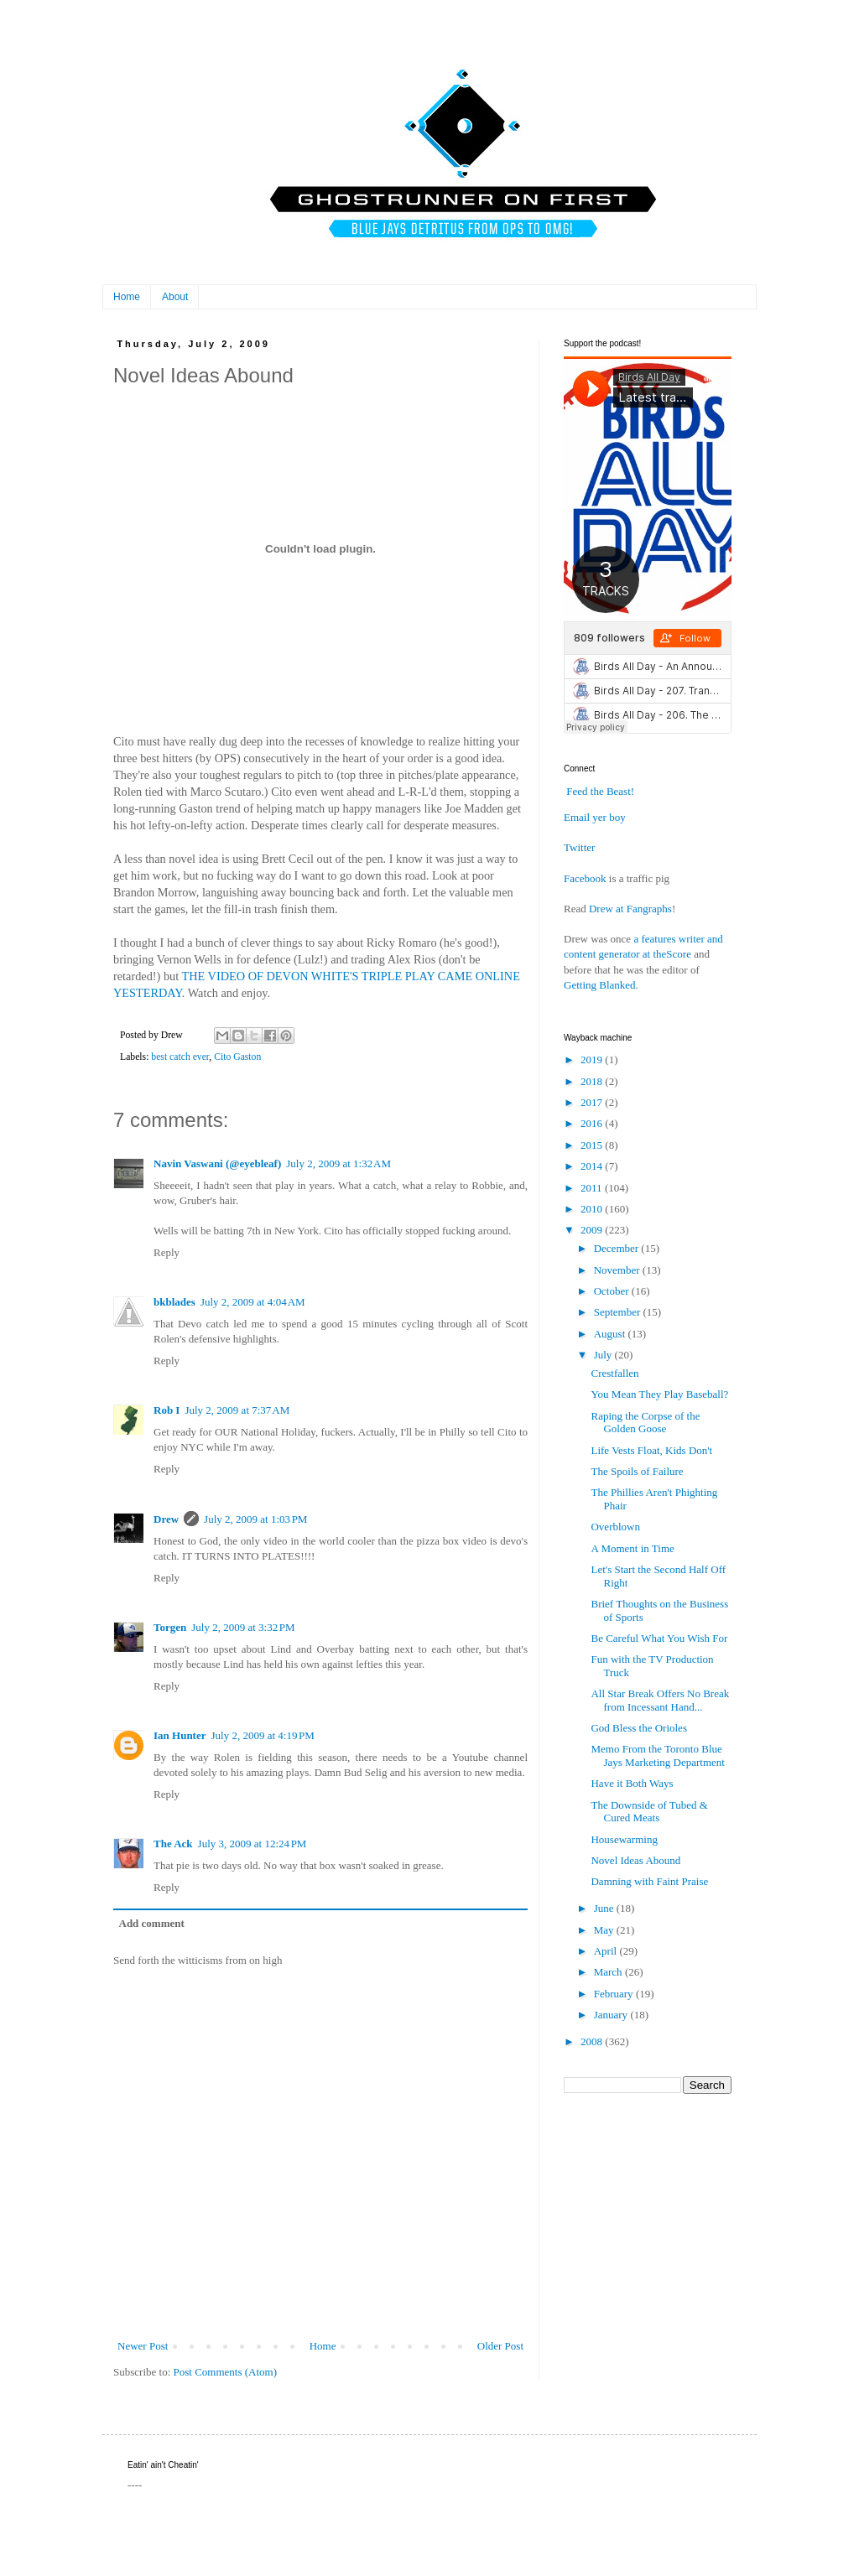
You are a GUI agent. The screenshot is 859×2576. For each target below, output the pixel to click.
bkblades (174, 1302)
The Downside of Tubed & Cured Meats (649, 1812)
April (607, 1951)
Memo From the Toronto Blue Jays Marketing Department (657, 1755)
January (612, 2014)
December (618, 1248)
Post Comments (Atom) (226, 2372)
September (618, 1312)
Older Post (500, 2346)
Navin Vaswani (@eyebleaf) (217, 1163)
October (613, 1291)
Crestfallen (614, 1373)
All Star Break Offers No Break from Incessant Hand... (660, 1700)
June (605, 1908)
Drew (166, 1519)
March (609, 1972)
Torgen (170, 1627)
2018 (592, 1081)
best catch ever (180, 1057)
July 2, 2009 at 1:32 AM (338, 1163)
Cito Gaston (237, 1057)
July (604, 1354)
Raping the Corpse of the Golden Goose (645, 1423)
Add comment (152, 1923)
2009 (592, 1229)
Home (126, 297)
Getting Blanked (600, 985)
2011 (592, 1188)
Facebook (585, 878)
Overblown (615, 1526)
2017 (592, 1102)
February (615, 1993)
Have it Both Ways (632, 1783)
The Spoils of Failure (637, 1471)
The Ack (173, 1843)
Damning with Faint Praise (649, 1881)
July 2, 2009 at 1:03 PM (255, 1519)
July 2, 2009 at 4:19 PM (262, 1735)
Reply (167, 1252)
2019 (592, 1059)
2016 (592, 1123)
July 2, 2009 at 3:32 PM (242, 1627)
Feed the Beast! (600, 791)
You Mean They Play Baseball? (659, 1394)
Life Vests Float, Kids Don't (651, 1450)
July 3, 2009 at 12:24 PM (252, 1843)
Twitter (579, 847)
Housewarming (624, 1839)
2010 (592, 1208)
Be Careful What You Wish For (659, 1638)
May (605, 1930)
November (618, 1270)
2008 (592, 2041)
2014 (592, 1166)
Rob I (167, 1410)
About (175, 297)
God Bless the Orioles (638, 1728)
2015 (592, 1145)
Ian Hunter (180, 1735)
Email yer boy (595, 817)
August (611, 1333)
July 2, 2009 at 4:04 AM (252, 1302)
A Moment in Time (632, 1548)
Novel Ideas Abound (635, 1860)
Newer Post (142, 2346)
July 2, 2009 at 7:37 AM (237, 1410)
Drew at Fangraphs (630, 908)
